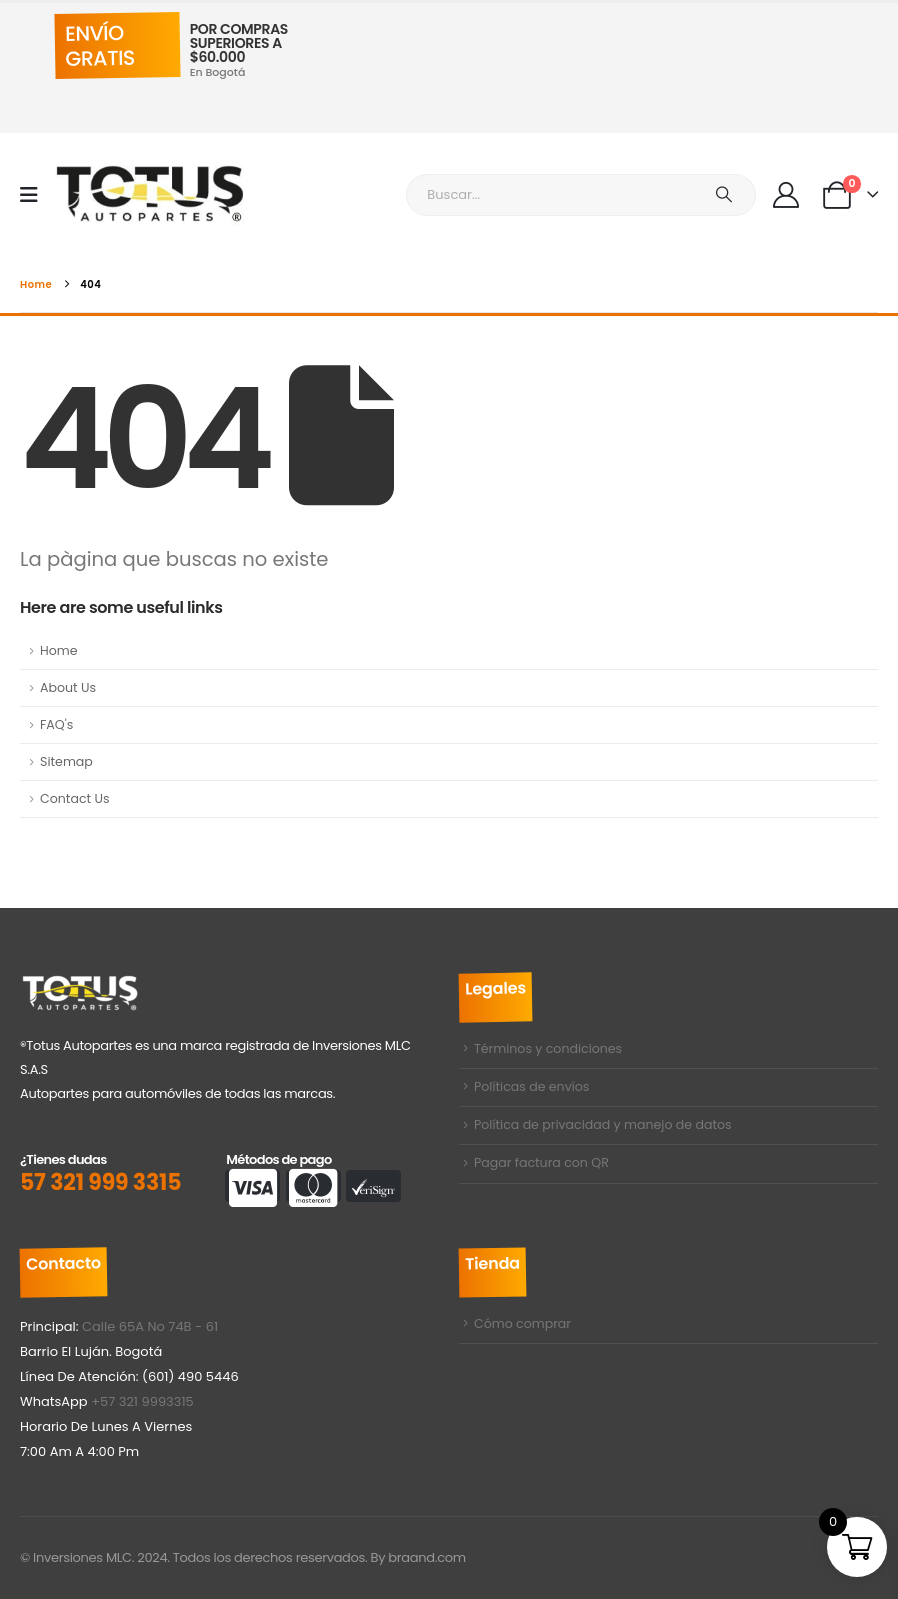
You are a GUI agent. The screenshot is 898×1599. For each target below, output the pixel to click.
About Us (68, 687)
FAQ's (56, 724)
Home (59, 650)
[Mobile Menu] (35, 195)
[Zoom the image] (80, 985)
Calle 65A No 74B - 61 (150, 1326)
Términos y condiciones (548, 1049)
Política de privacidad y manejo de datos (603, 1127)
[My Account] (785, 195)
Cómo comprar (522, 1324)
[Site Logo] (151, 194)
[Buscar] (724, 195)
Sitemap (66, 761)
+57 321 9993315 (142, 1401)
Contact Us (75, 798)
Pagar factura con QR (541, 1167)
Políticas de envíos (532, 1088)
